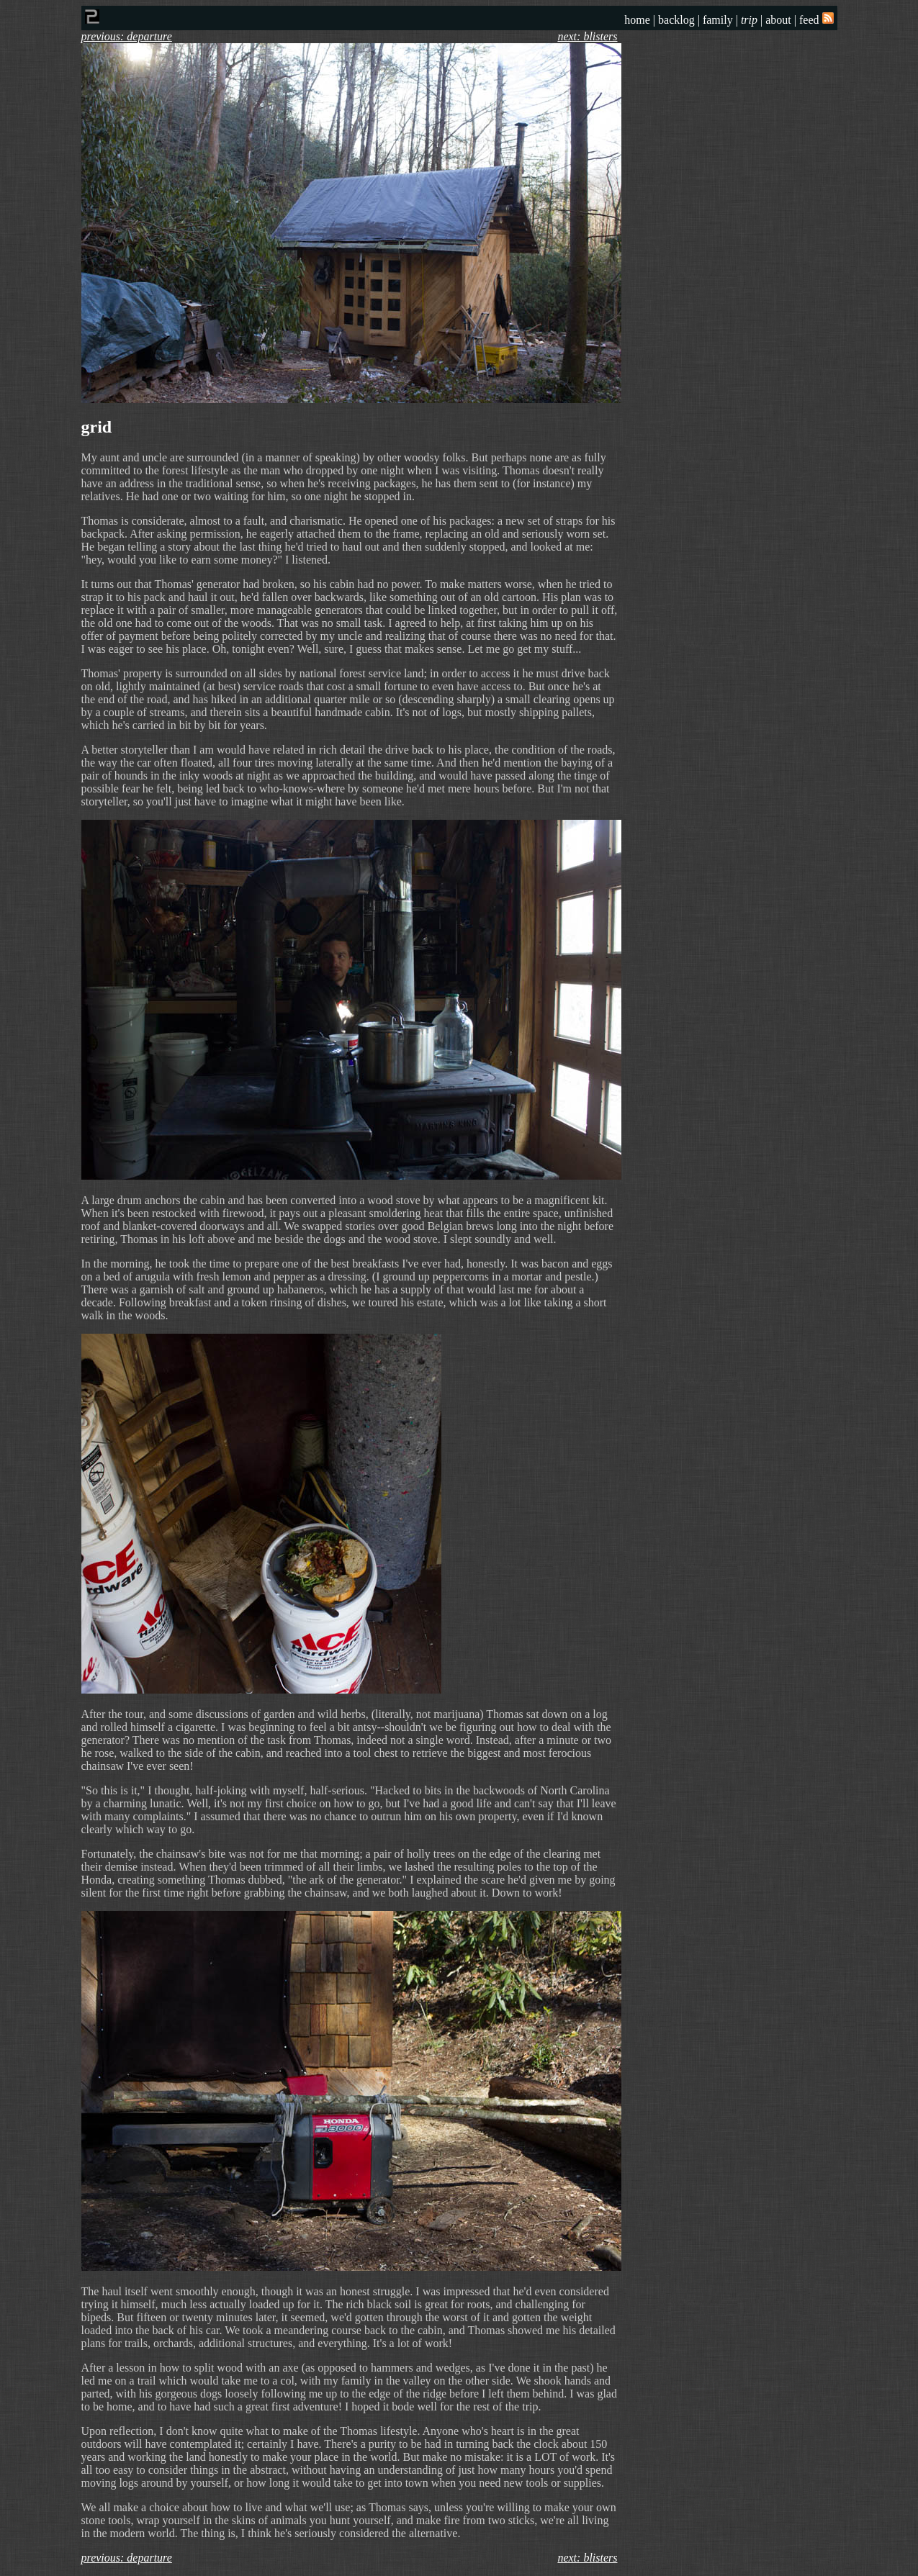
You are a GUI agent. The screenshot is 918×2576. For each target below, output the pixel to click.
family (718, 20)
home (637, 20)
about (778, 20)
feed (816, 20)
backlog (676, 20)
